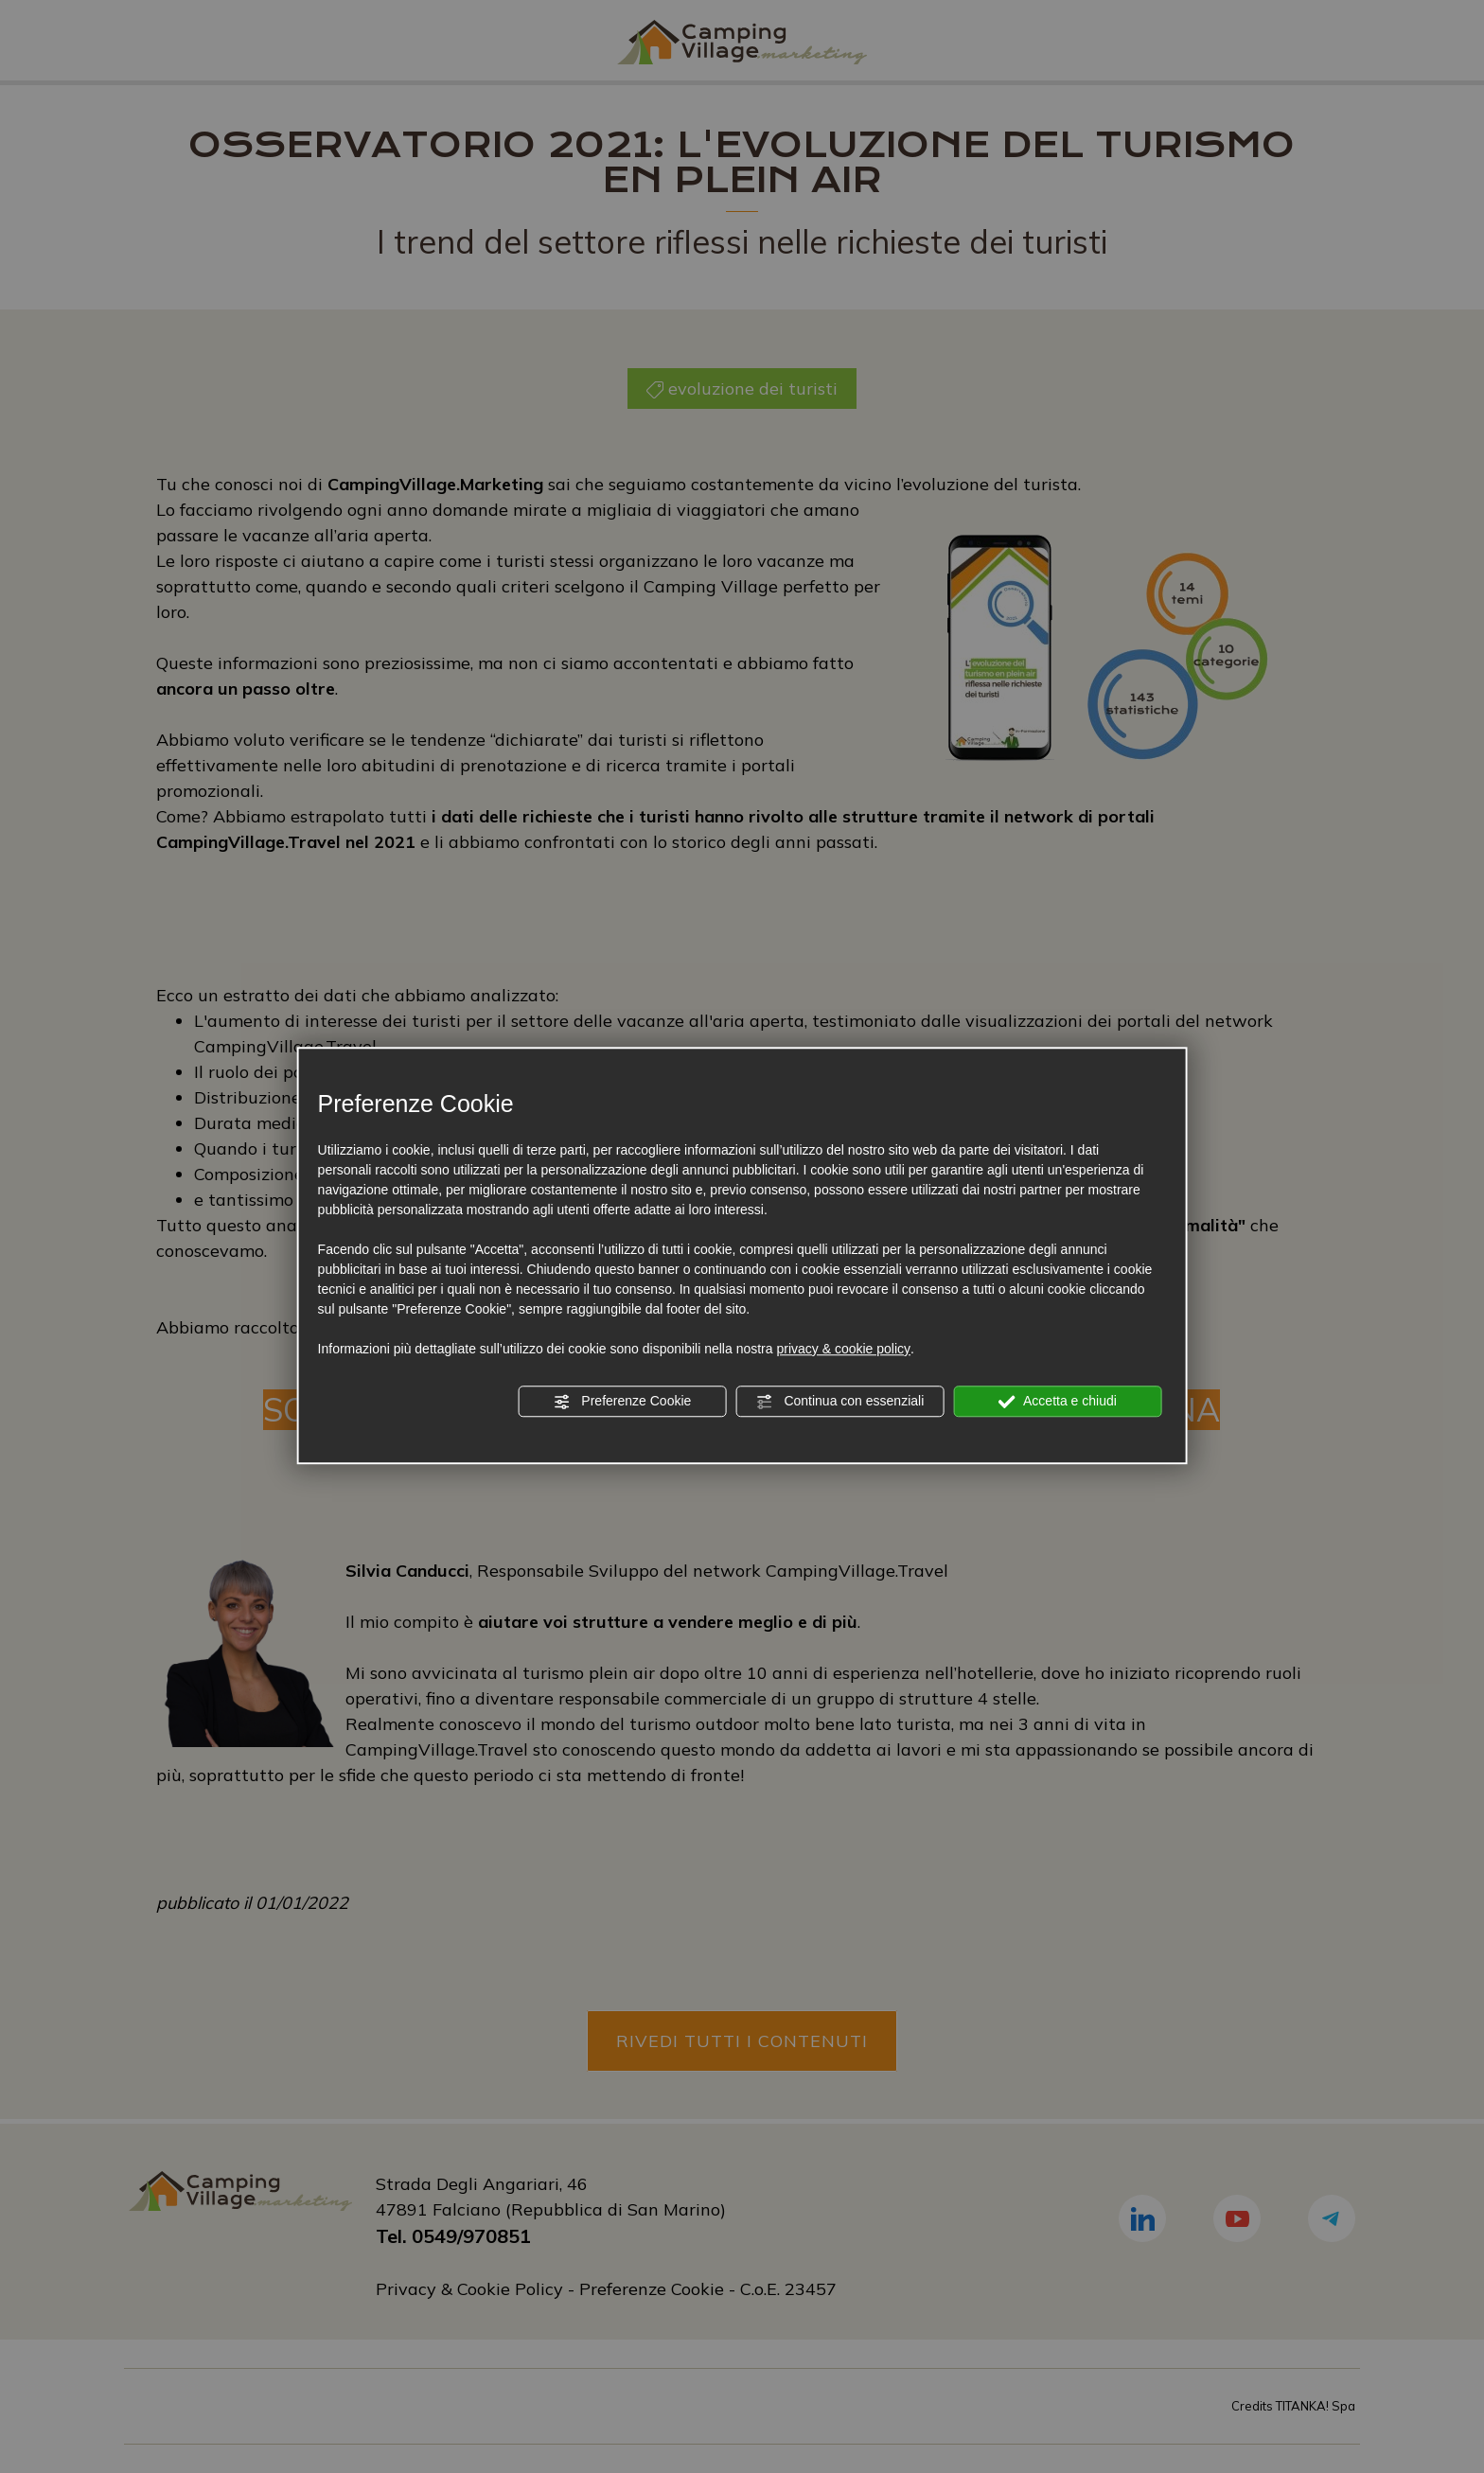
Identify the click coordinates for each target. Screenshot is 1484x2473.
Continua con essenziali (840, 1401)
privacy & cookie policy (843, 1348)
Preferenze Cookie (622, 1401)
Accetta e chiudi (1057, 1401)
